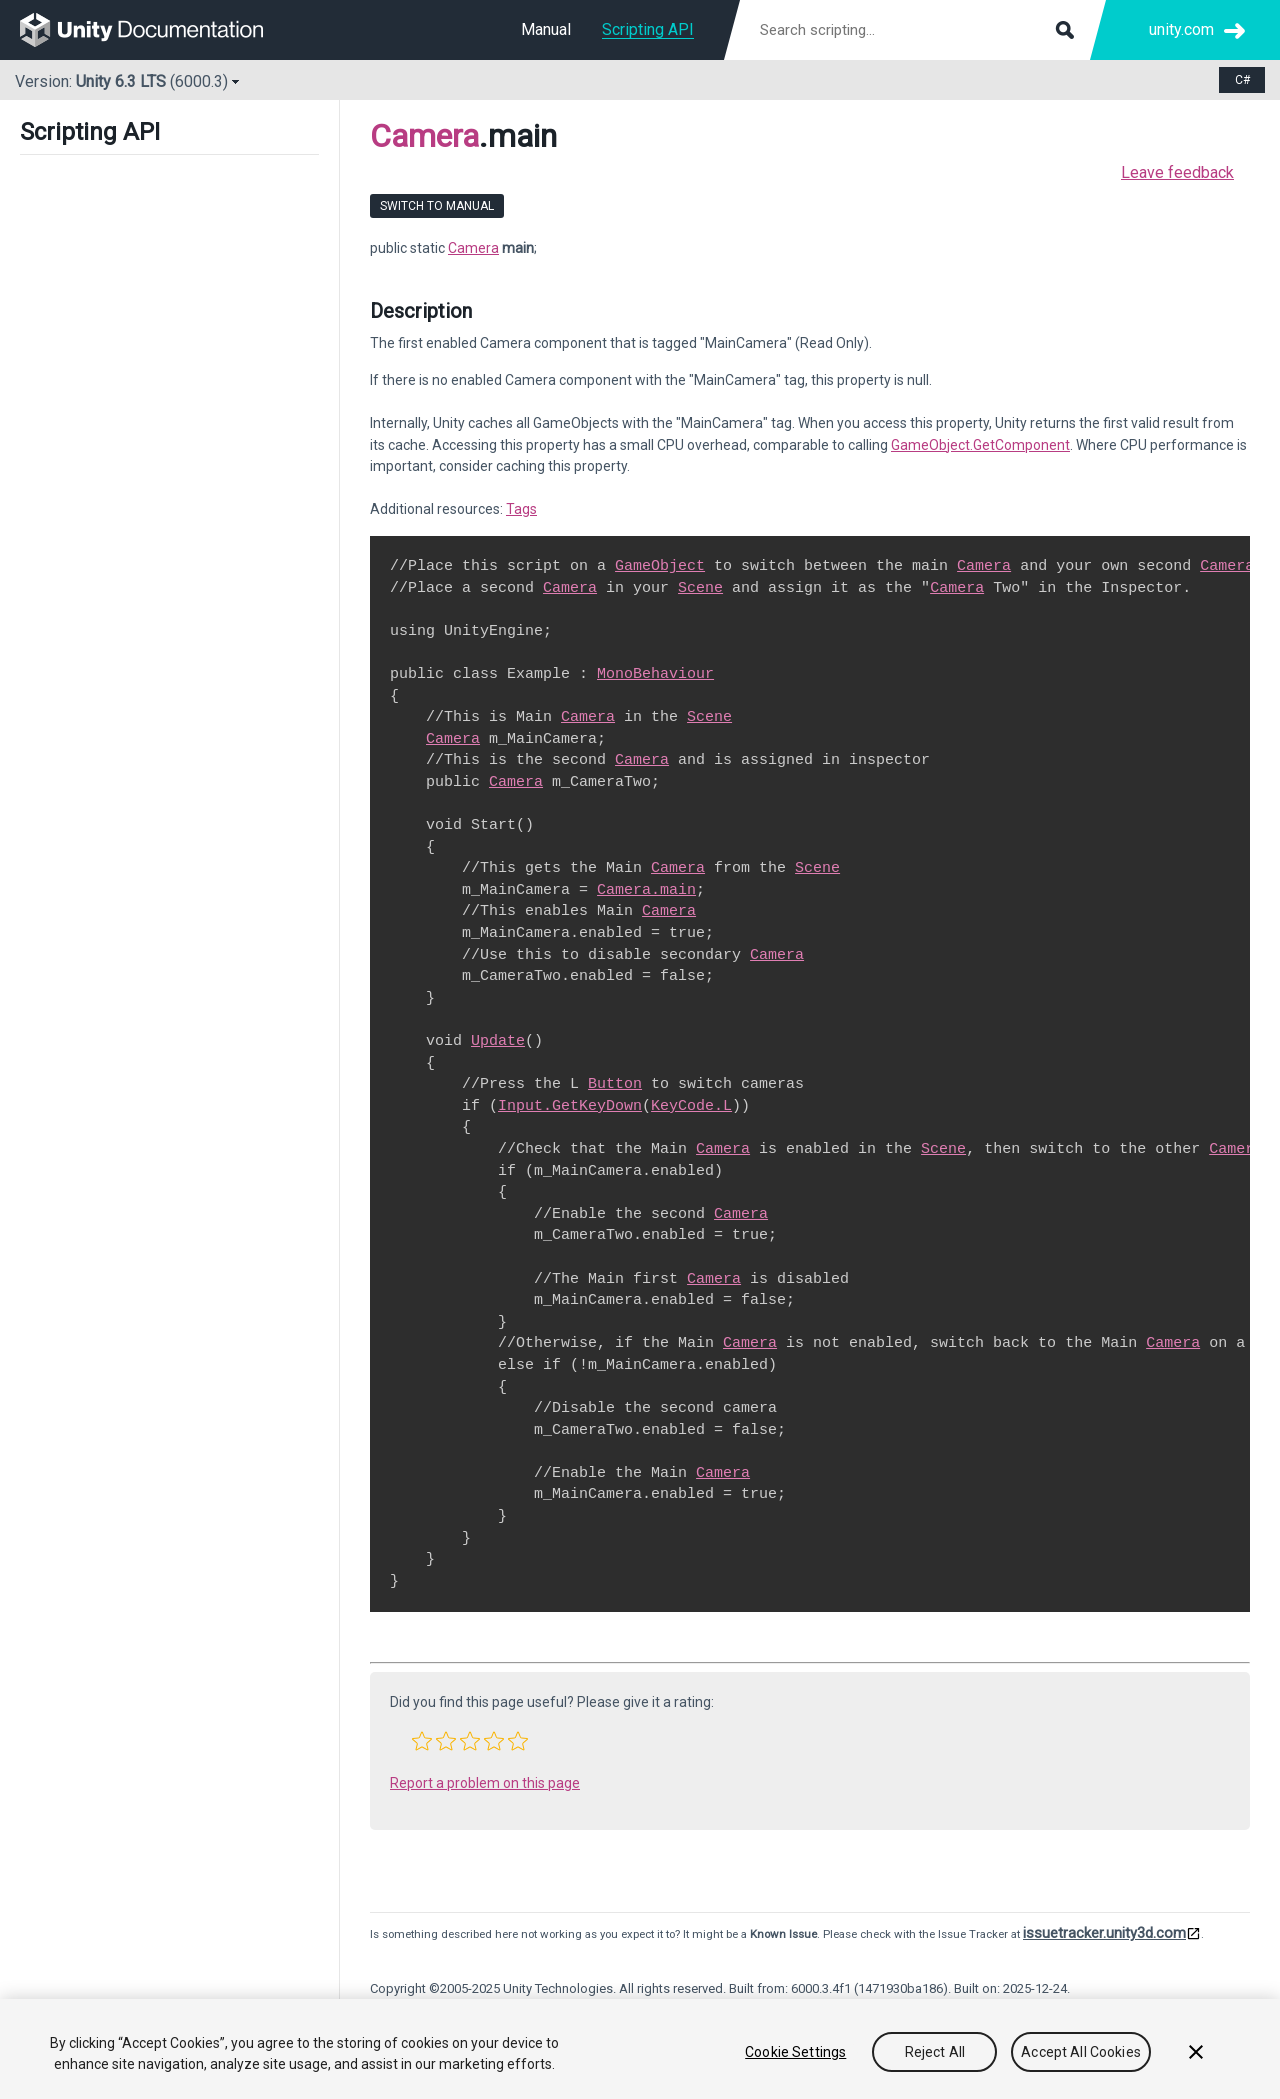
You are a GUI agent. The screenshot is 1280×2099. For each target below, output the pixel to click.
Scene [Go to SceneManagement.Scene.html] (700, 588)
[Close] (1196, 2052)
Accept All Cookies (1081, 2052)
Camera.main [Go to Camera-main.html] (646, 890)
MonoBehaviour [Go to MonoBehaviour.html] (655, 674)
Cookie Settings (795, 2052)
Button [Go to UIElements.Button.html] (615, 1084)
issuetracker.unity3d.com (1104, 1933)
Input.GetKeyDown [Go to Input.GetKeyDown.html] (570, 1106)
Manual (546, 29)
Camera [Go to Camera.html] (984, 566)
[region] (640, 2049)
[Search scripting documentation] (915, 30)
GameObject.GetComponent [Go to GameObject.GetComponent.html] (980, 445)
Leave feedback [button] (1177, 172)
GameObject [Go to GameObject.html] (660, 566)
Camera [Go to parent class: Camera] (424, 136)
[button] (422, 1741)
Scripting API (648, 29)
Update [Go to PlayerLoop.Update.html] (498, 1041)
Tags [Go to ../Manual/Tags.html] (521, 509)
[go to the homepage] (155, 30)
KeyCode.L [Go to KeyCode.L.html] (691, 1106)
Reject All (935, 2052)
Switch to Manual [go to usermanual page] (437, 206)
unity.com (1181, 29)
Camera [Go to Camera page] (473, 248)
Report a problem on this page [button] (485, 1783)
